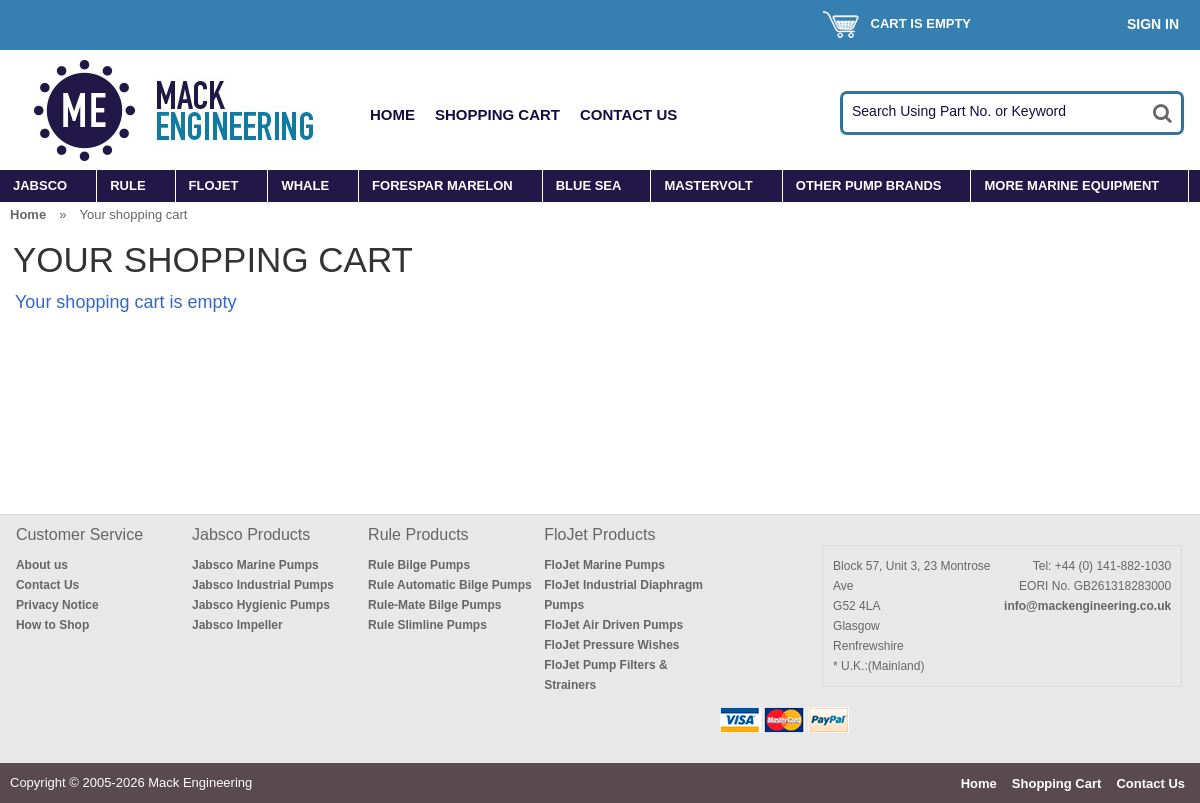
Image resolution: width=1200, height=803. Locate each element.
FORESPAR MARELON (442, 185)
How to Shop (52, 625)
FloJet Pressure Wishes (611, 645)
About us (42, 565)
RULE (127, 185)
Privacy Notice (57, 605)
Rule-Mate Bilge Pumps (434, 605)
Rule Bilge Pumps (419, 565)
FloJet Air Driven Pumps (613, 625)
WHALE (305, 185)
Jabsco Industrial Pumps (263, 585)
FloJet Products (599, 534)
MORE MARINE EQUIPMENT (1071, 185)
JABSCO (40, 185)
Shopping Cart (497, 114)
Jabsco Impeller (237, 625)
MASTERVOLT (708, 185)
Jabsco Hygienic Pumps (261, 605)
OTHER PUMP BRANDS (869, 185)
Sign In (1153, 24)
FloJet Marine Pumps (604, 565)
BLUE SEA (589, 185)
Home (392, 114)
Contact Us (628, 114)
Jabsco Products (251, 534)
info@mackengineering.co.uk (1087, 606)
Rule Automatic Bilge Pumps (450, 585)
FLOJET (214, 185)
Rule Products (418, 534)
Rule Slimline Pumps (427, 625)
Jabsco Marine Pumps (255, 565)
